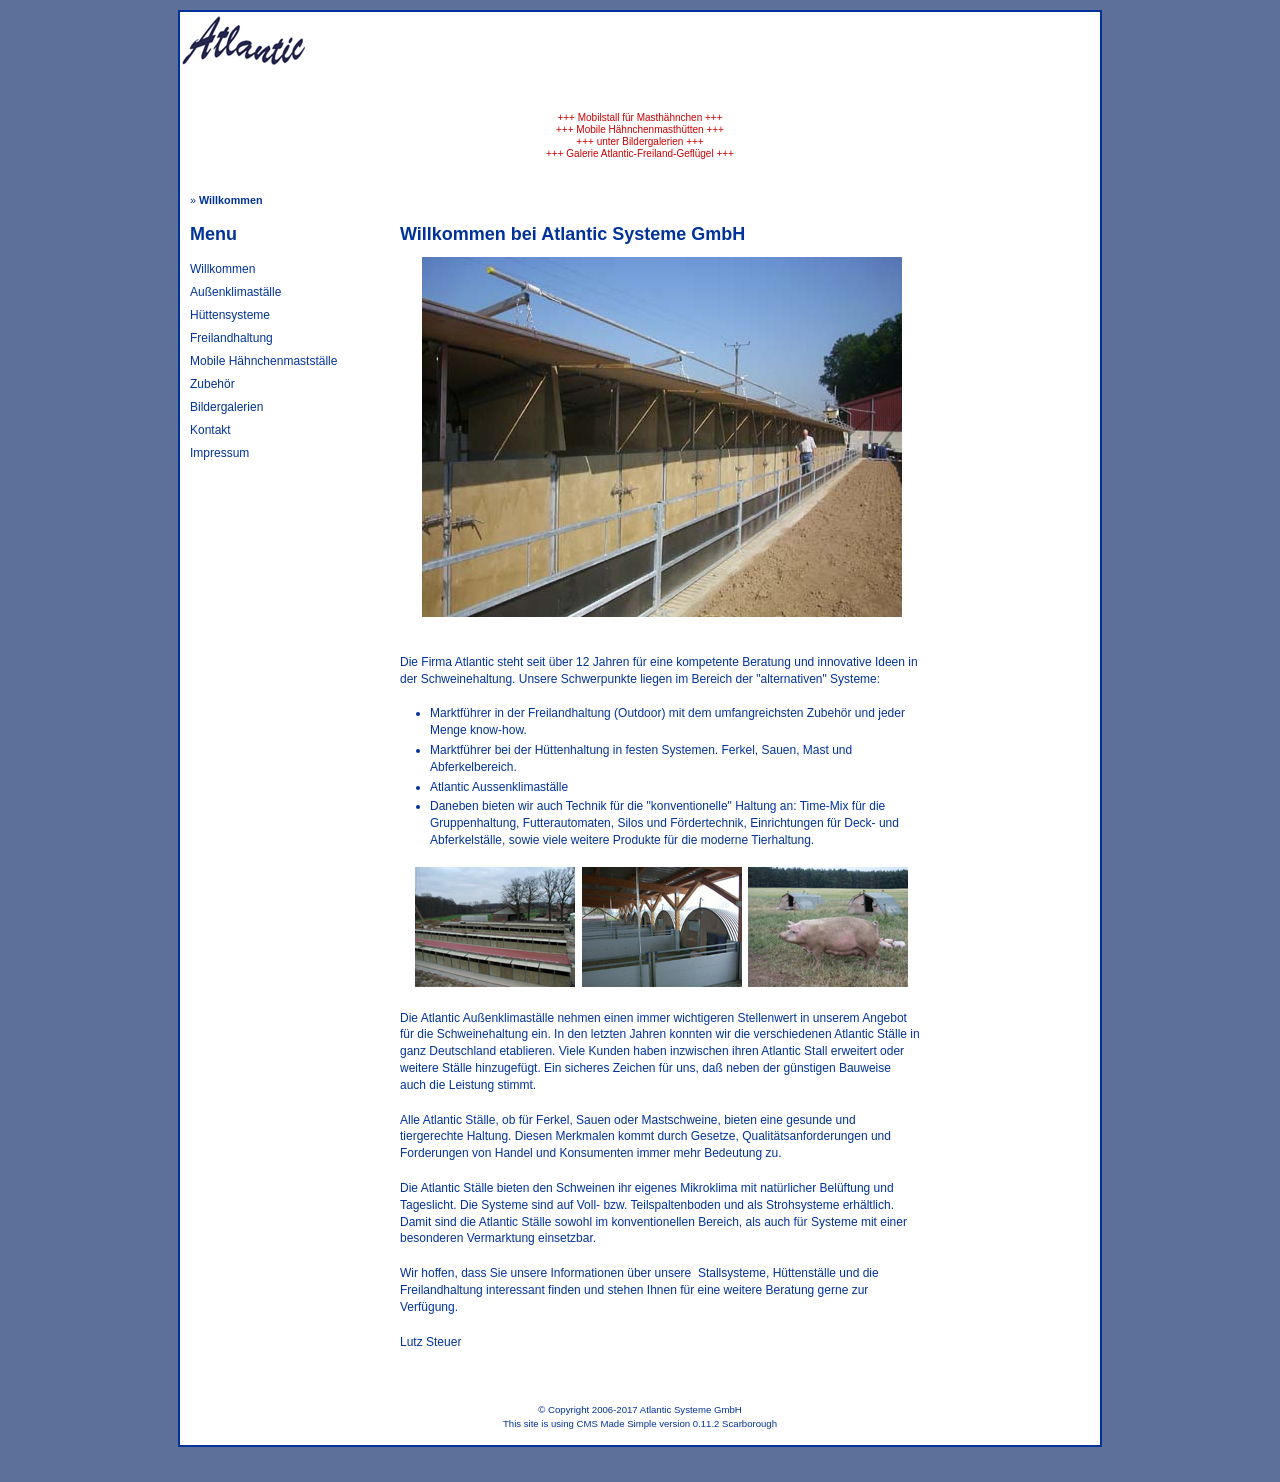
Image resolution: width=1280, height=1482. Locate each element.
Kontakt (210, 430)
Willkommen (222, 269)
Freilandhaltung (231, 338)
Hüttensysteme (230, 315)
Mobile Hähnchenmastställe (263, 361)
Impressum (219, 453)
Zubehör (212, 384)
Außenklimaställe (235, 292)
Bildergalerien (226, 407)
